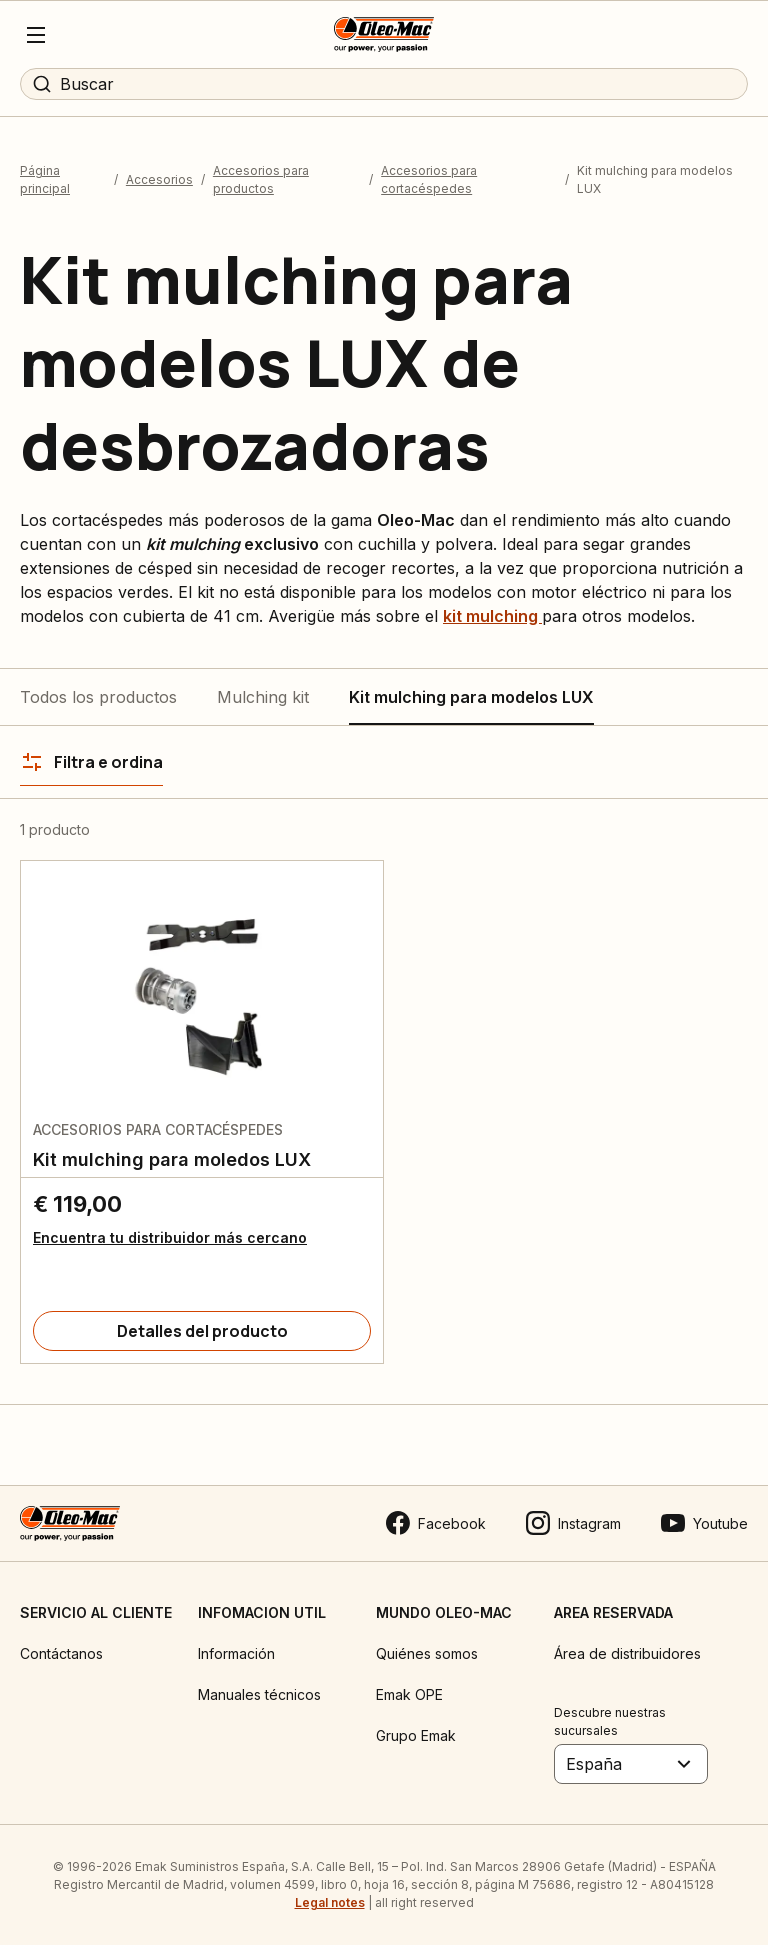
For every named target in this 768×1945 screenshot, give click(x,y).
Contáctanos (61, 1653)
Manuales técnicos (259, 1694)
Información (236, 1653)
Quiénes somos (427, 1653)
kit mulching (492, 616)
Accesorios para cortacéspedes (429, 179)
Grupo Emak (416, 1735)
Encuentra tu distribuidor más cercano (170, 1237)
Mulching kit (263, 697)
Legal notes (330, 1902)
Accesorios (159, 179)
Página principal (45, 179)
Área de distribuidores (627, 1653)
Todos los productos (98, 697)
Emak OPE (409, 1694)
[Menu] (36, 35)
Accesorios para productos (261, 179)
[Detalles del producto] (202, 1331)
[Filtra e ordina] (91, 762)
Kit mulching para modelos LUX (471, 697)
